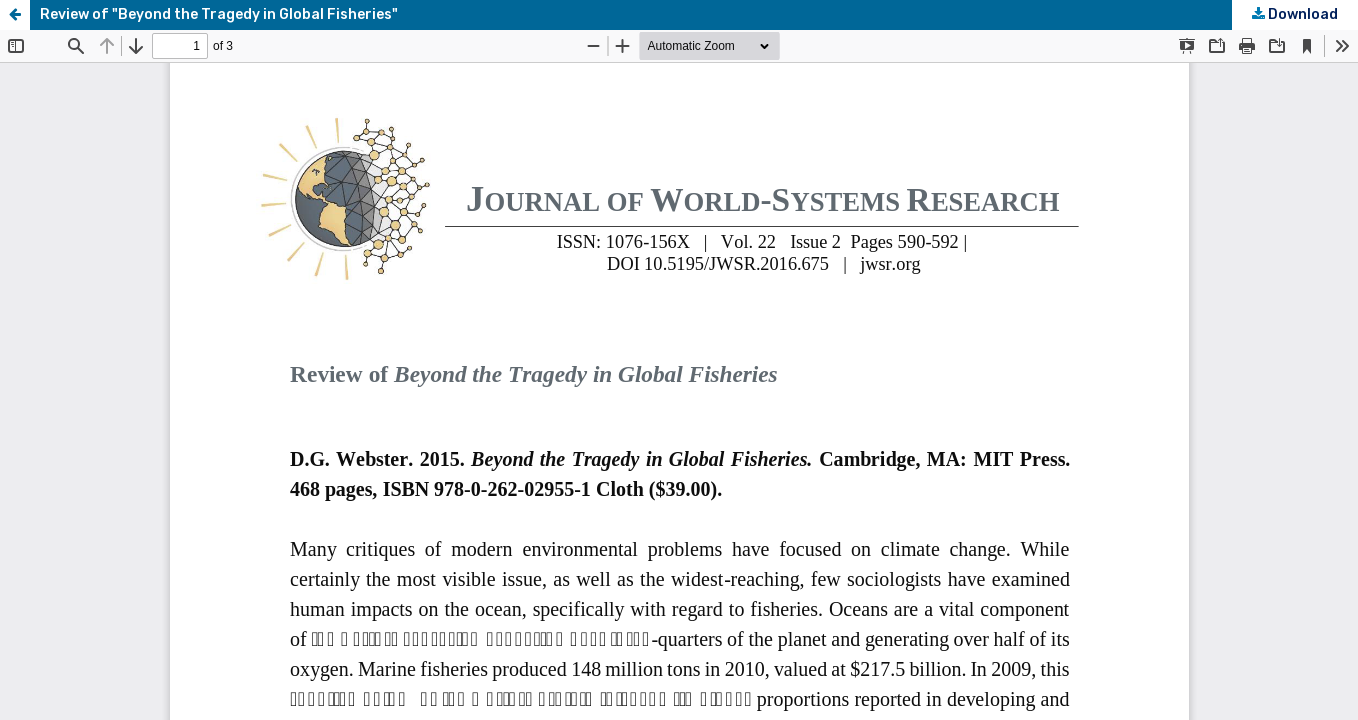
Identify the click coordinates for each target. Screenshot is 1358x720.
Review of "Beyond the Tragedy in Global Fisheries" (219, 14)
